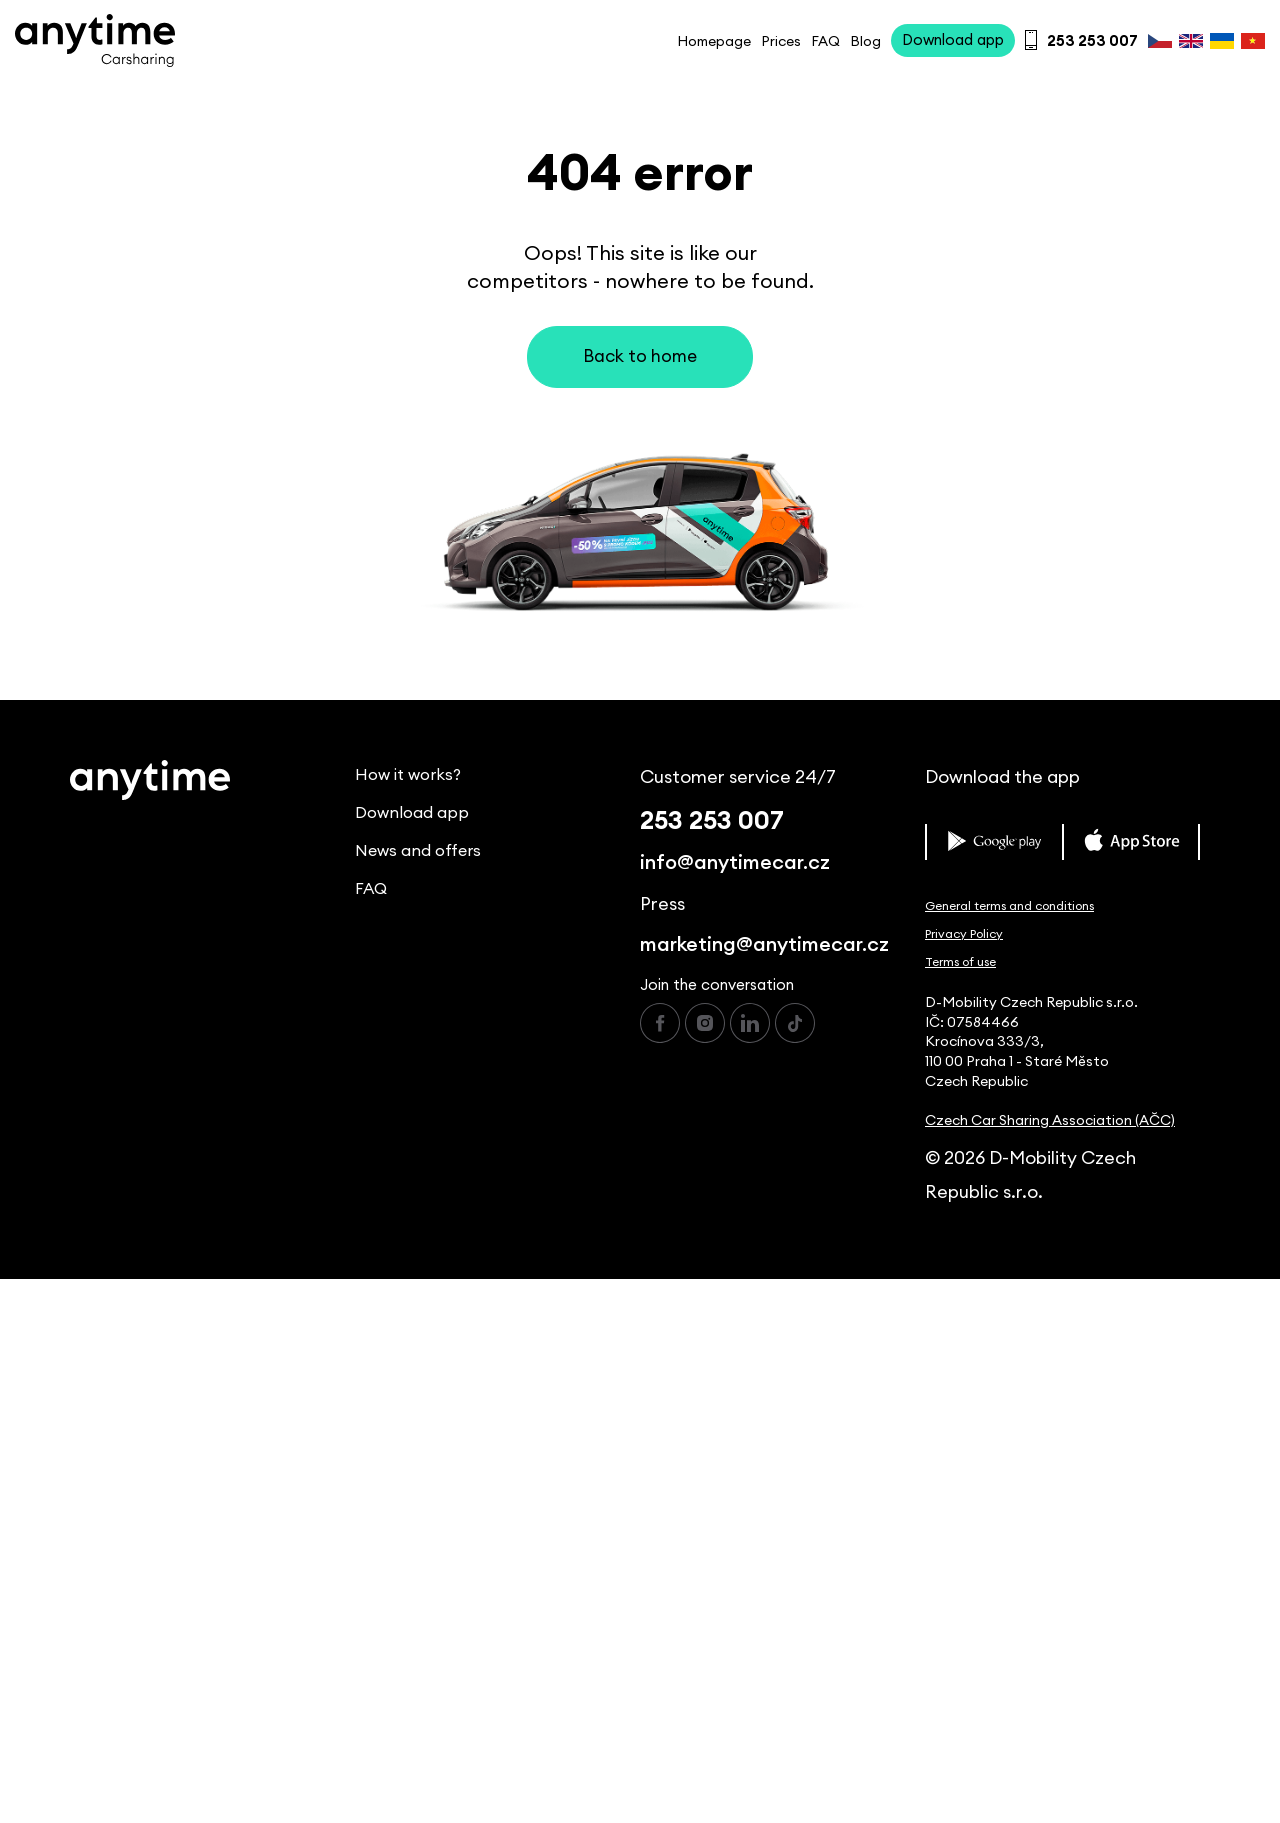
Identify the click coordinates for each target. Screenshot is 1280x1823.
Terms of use (960, 962)
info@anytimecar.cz (735, 863)
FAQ (825, 42)
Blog (865, 42)
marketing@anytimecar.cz (764, 945)
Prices (781, 42)
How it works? (408, 775)
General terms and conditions (1009, 906)
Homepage (714, 42)
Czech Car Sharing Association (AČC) (1050, 1121)
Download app (412, 813)
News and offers (418, 851)
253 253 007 (712, 821)
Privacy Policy (964, 934)
